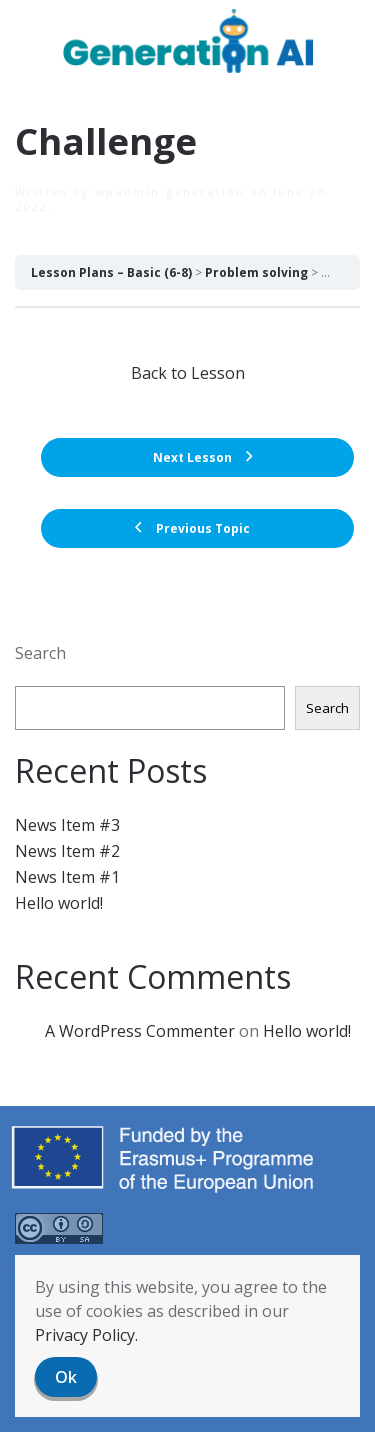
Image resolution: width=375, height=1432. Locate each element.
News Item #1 (67, 877)
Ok (66, 1377)
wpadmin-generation (170, 191)
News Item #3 (67, 825)
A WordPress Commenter (140, 1031)
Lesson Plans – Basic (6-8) (111, 272)
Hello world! (59, 903)
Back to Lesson (188, 373)
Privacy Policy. (86, 1335)
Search (40, 653)
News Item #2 (67, 851)
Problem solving (256, 272)
